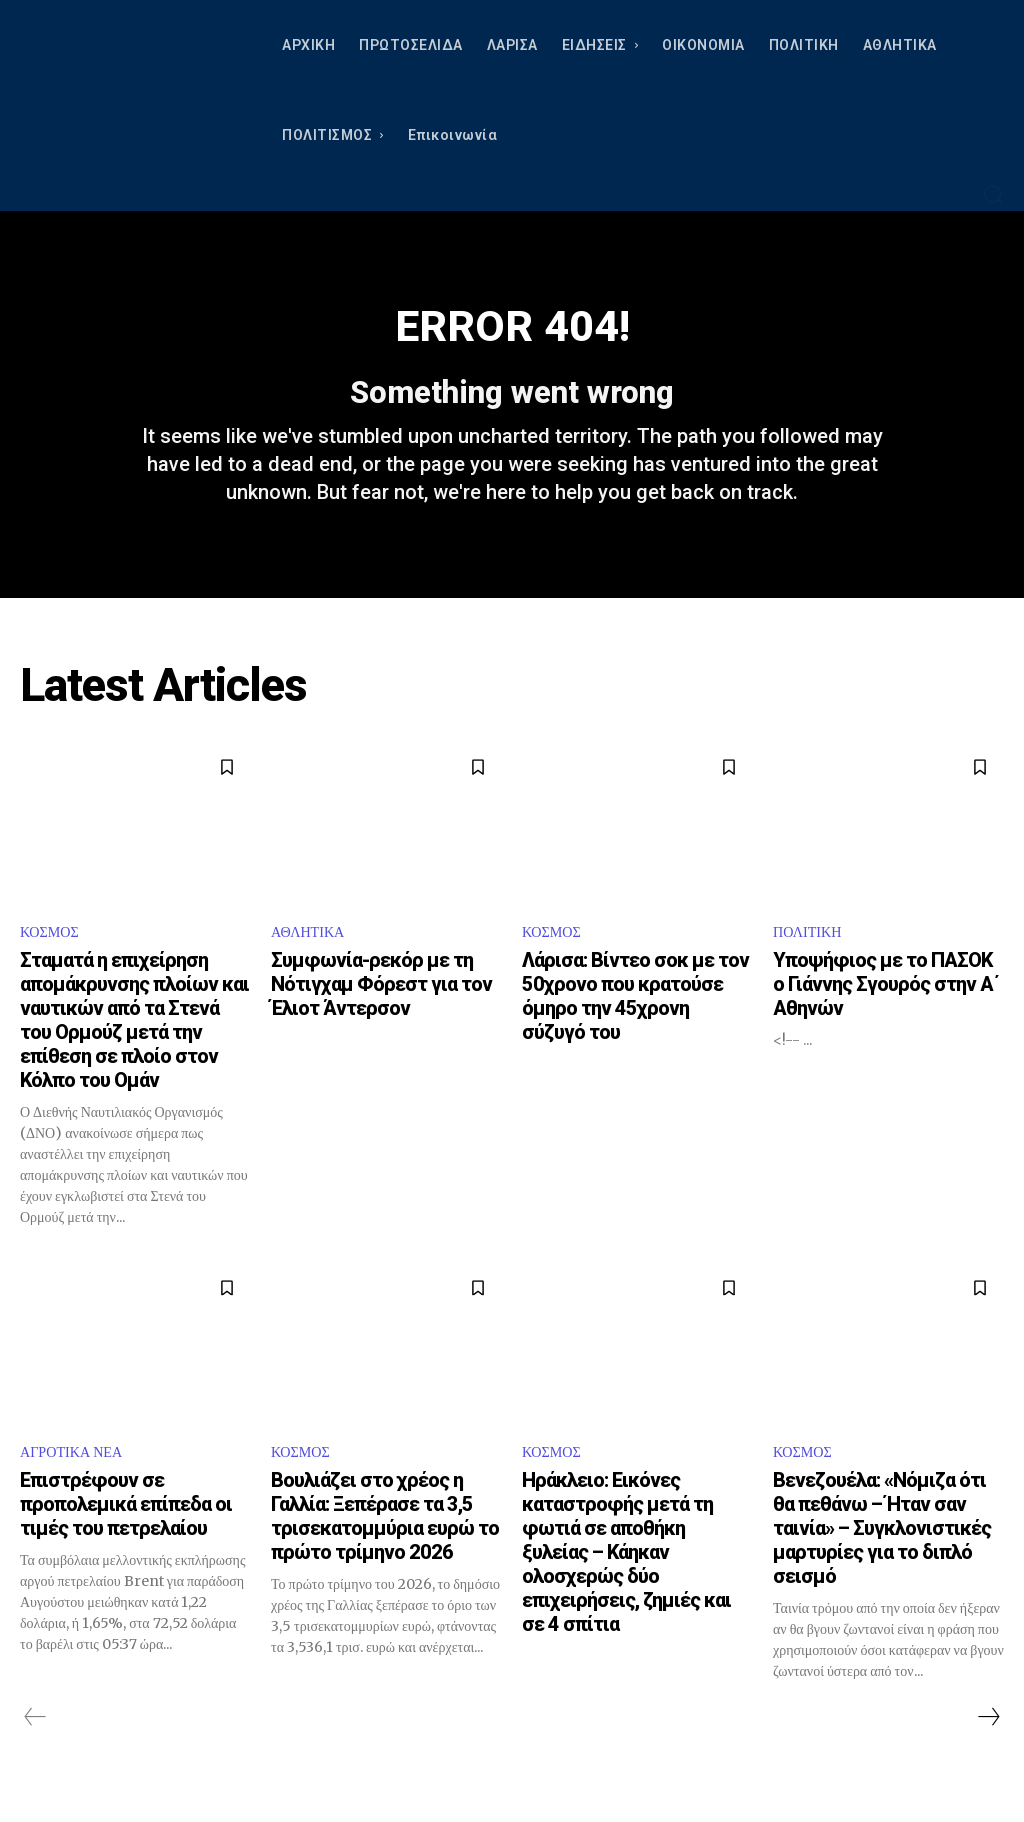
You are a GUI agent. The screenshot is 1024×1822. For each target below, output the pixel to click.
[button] (993, 194)
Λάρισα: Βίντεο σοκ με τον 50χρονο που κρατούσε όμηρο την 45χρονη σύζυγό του (635, 1022)
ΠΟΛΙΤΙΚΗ (811, 957)
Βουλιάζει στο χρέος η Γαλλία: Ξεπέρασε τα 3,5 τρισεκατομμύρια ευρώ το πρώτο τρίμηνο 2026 (385, 1546)
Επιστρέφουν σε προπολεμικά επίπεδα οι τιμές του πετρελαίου (126, 1534)
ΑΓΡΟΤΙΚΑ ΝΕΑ (77, 1480)
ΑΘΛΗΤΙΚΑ (312, 957)
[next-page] (988, 1747)
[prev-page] (35, 1747)
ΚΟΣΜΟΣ (53, 957)
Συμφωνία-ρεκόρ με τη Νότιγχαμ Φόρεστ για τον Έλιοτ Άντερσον (381, 1010)
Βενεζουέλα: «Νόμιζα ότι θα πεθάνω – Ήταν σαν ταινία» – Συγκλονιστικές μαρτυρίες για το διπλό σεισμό (882, 1558)
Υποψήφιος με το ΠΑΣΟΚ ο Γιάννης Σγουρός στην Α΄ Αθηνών (886, 1010)
